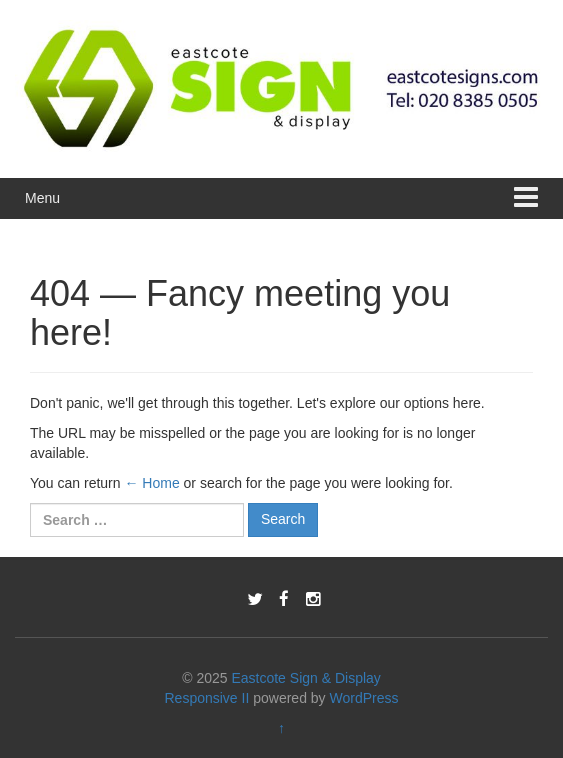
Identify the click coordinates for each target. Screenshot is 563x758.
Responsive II (207, 698)
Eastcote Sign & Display (305, 678)
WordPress (364, 698)
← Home (151, 483)
